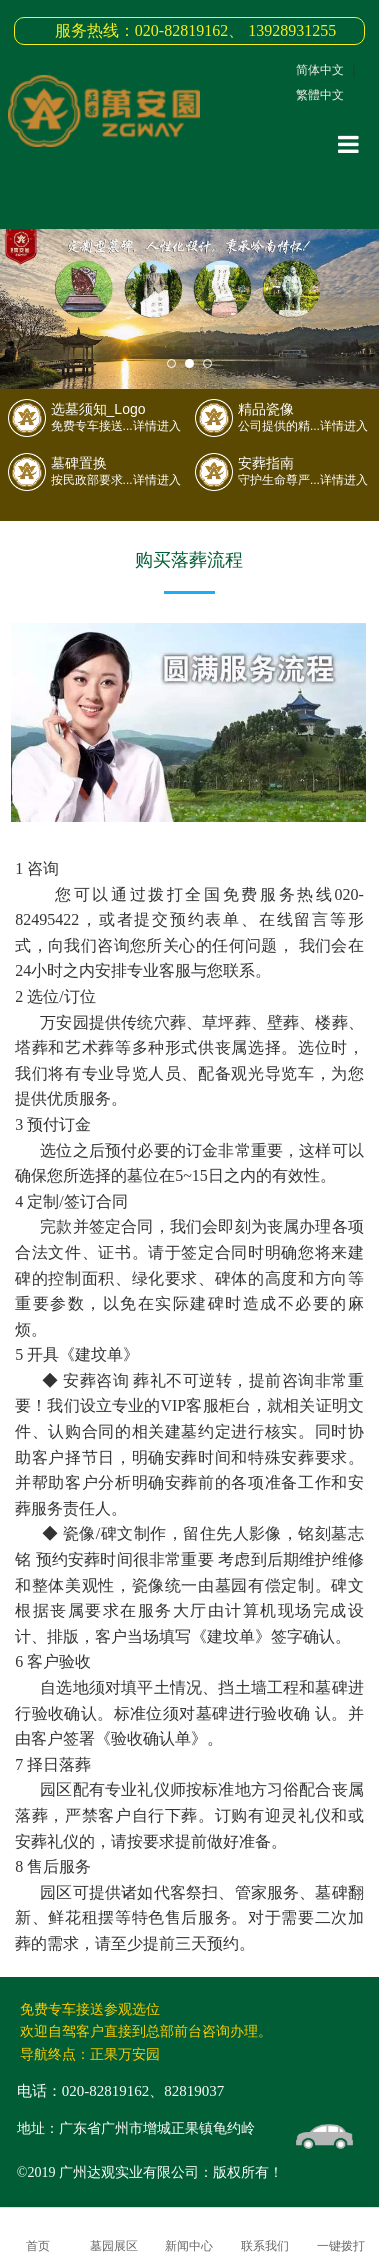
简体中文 (320, 70)
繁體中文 (320, 95)
